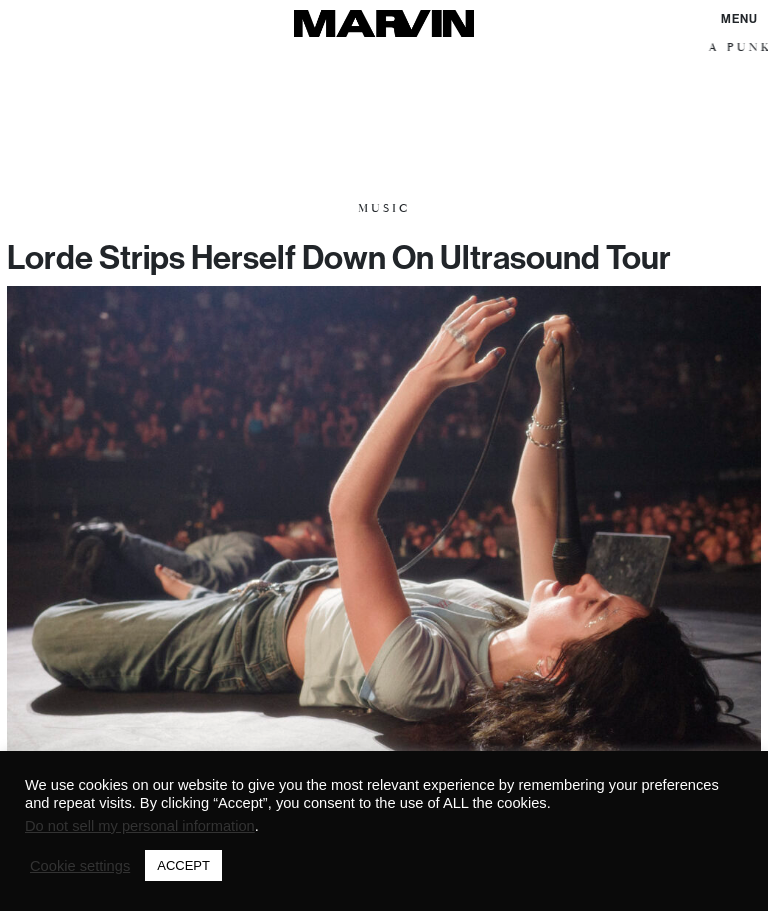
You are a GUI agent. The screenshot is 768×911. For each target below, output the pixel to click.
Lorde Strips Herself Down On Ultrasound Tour (339, 257)
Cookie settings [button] (80, 866)
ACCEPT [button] (183, 865)
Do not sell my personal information (140, 826)
